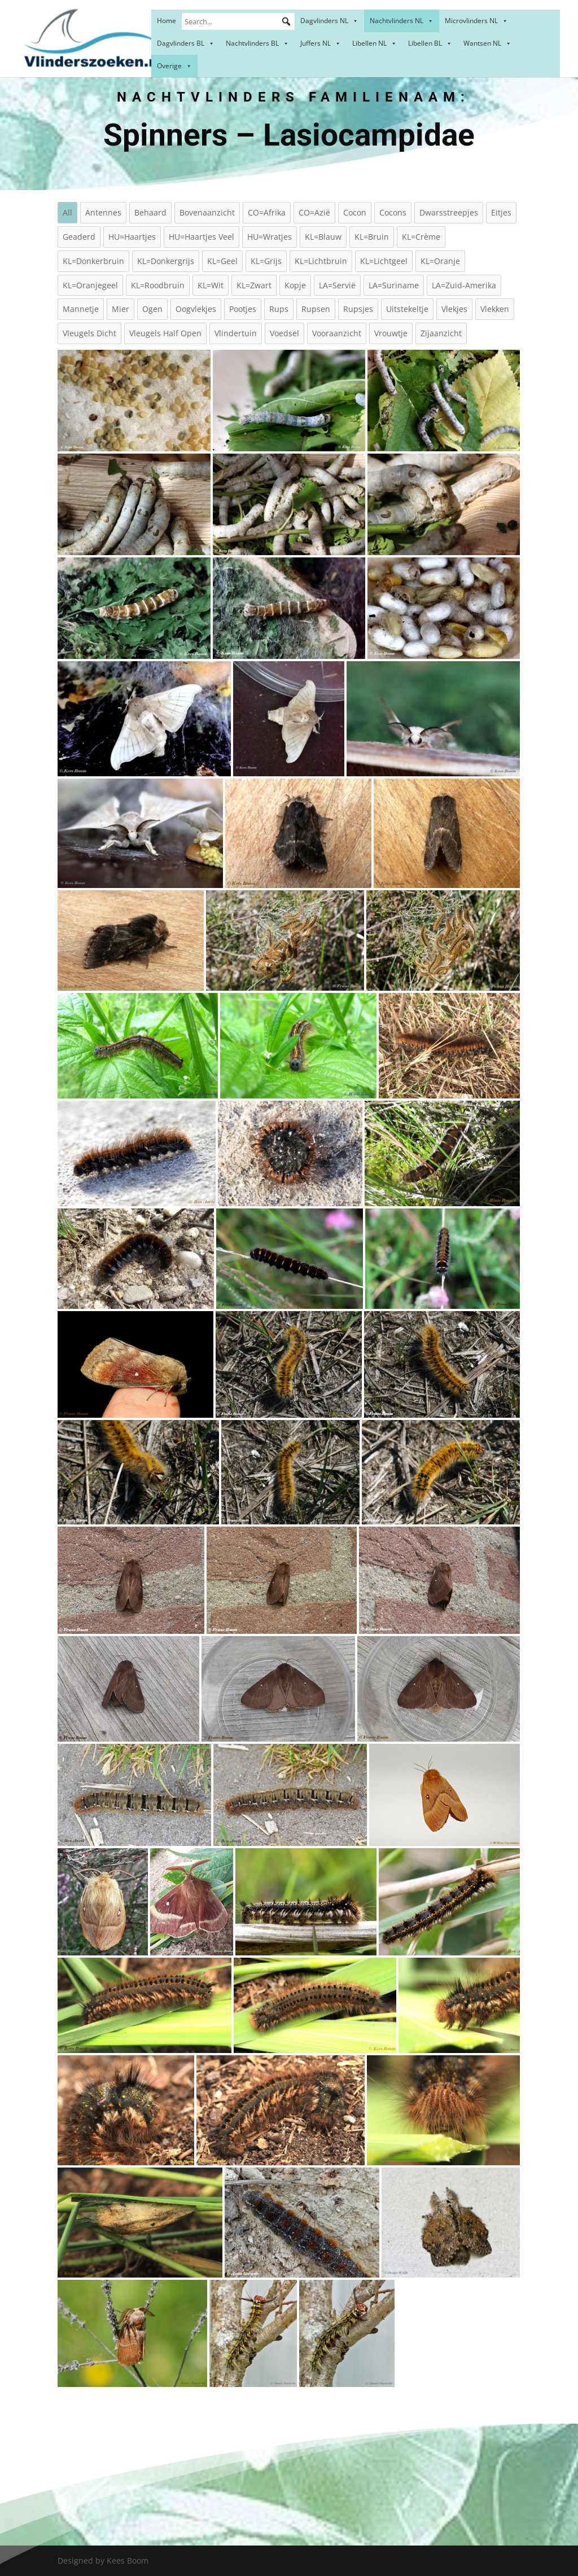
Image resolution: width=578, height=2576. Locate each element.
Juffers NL (320, 43)
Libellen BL (430, 43)
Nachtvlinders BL (257, 43)
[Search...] (238, 21)
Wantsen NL (487, 43)
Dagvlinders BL (185, 43)
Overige (174, 66)
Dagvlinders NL (329, 20)
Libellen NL (374, 43)
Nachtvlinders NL (402, 20)
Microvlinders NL (476, 20)
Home (166, 20)
